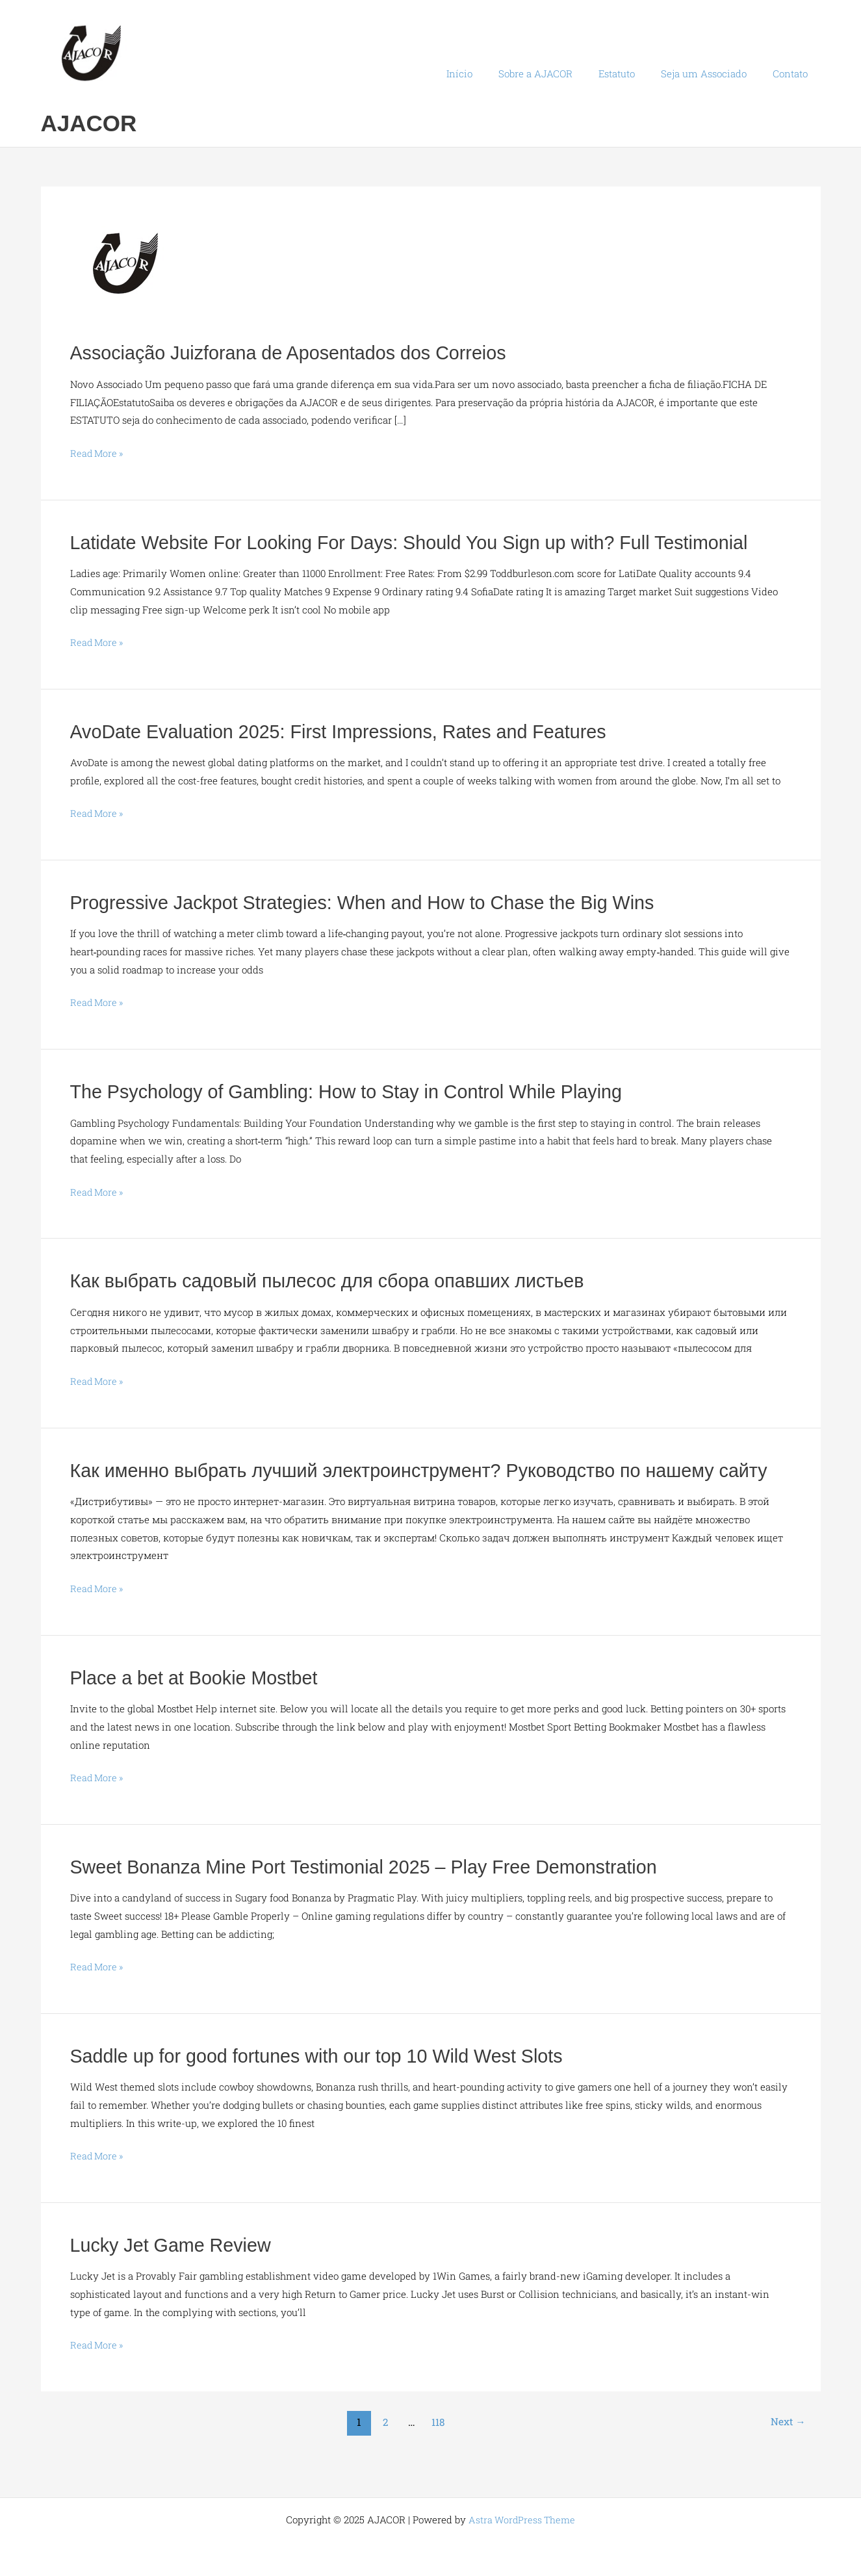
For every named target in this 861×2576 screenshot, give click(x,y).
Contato (793, 73)
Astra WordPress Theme (522, 2519)
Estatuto (633, 73)
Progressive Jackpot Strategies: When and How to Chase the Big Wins (375, 901)
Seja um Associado (713, 73)
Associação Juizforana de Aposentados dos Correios (298, 352)
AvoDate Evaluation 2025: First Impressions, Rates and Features (350, 730)
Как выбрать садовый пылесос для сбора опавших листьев (339, 1280)
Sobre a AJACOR (558, 73)
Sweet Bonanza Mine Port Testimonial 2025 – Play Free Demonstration (377, 1890)
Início (489, 73)
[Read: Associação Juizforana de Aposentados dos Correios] (128, 269)
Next (787, 2445)
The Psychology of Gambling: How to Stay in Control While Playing (359, 1090)
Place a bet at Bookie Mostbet (199, 1701)
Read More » (98, 453)
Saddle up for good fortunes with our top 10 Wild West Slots (327, 2079)
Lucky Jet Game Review (175, 2268)
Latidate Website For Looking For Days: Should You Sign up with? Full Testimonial (424, 541)
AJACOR (89, 123)
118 (437, 2445)
